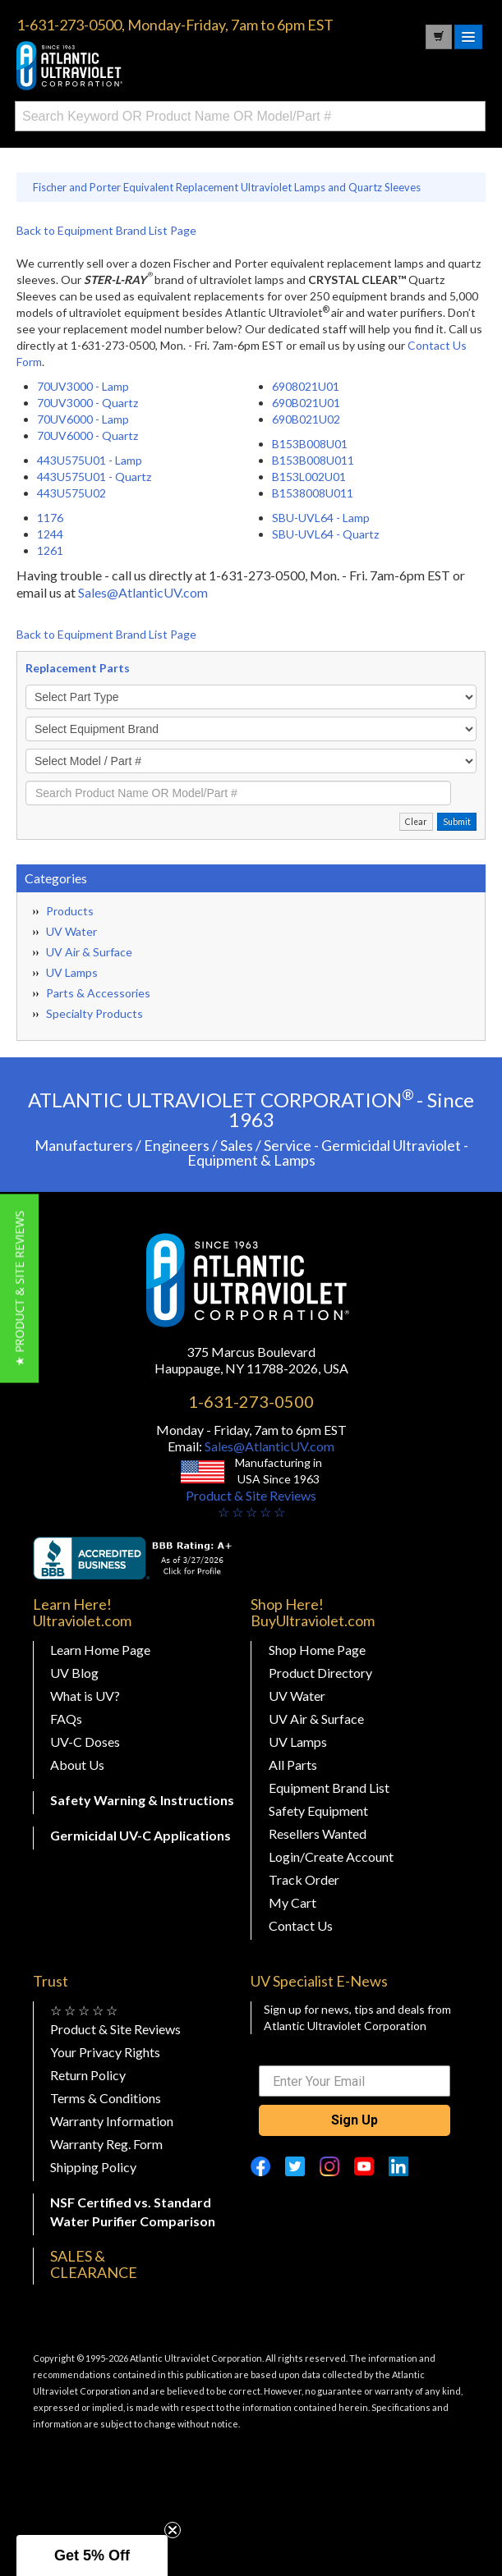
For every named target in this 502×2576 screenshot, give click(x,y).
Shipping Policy (93, 2167)
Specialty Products (94, 1013)
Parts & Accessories (98, 993)
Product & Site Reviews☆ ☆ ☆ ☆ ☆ (251, 1503)
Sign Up (354, 2120)
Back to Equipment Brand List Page (106, 230)
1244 (50, 534)
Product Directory (320, 1672)
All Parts (293, 1764)
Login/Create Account (331, 1856)
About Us (77, 1764)
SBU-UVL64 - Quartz (325, 534)
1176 (50, 518)
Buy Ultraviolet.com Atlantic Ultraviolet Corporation (139, 65)
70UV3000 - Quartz (87, 403)
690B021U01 (306, 403)
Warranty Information (111, 2121)
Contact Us (301, 1925)
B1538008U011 (312, 493)
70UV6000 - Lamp (83, 419)
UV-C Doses (85, 1741)
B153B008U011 (313, 460)
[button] (19, 1288)
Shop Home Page (317, 1649)
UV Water (71, 931)
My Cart (292, 1902)
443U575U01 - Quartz (94, 477)
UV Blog (74, 1672)
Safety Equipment (318, 1810)
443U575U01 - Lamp (89, 460)
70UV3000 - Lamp (83, 386)
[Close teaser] (172, 2530)
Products (70, 911)
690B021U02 (306, 419)
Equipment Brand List (329, 1787)
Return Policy (88, 2075)
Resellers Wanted (317, 1833)
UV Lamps (72, 972)
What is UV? (85, 1695)
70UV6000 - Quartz (87, 435)
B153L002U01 (309, 477)
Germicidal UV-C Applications (140, 1835)
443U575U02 (71, 493)
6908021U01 (305, 386)
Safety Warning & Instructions (142, 1800)
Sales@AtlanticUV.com (143, 592)
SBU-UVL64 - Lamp (321, 518)
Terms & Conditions (105, 2098)
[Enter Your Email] (354, 2081)
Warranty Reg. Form (106, 2144)
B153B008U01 (310, 444)
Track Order (304, 1879)
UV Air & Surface (89, 952)
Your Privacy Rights (105, 2052)
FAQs (66, 1718)
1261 (50, 550)
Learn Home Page (100, 1649)
